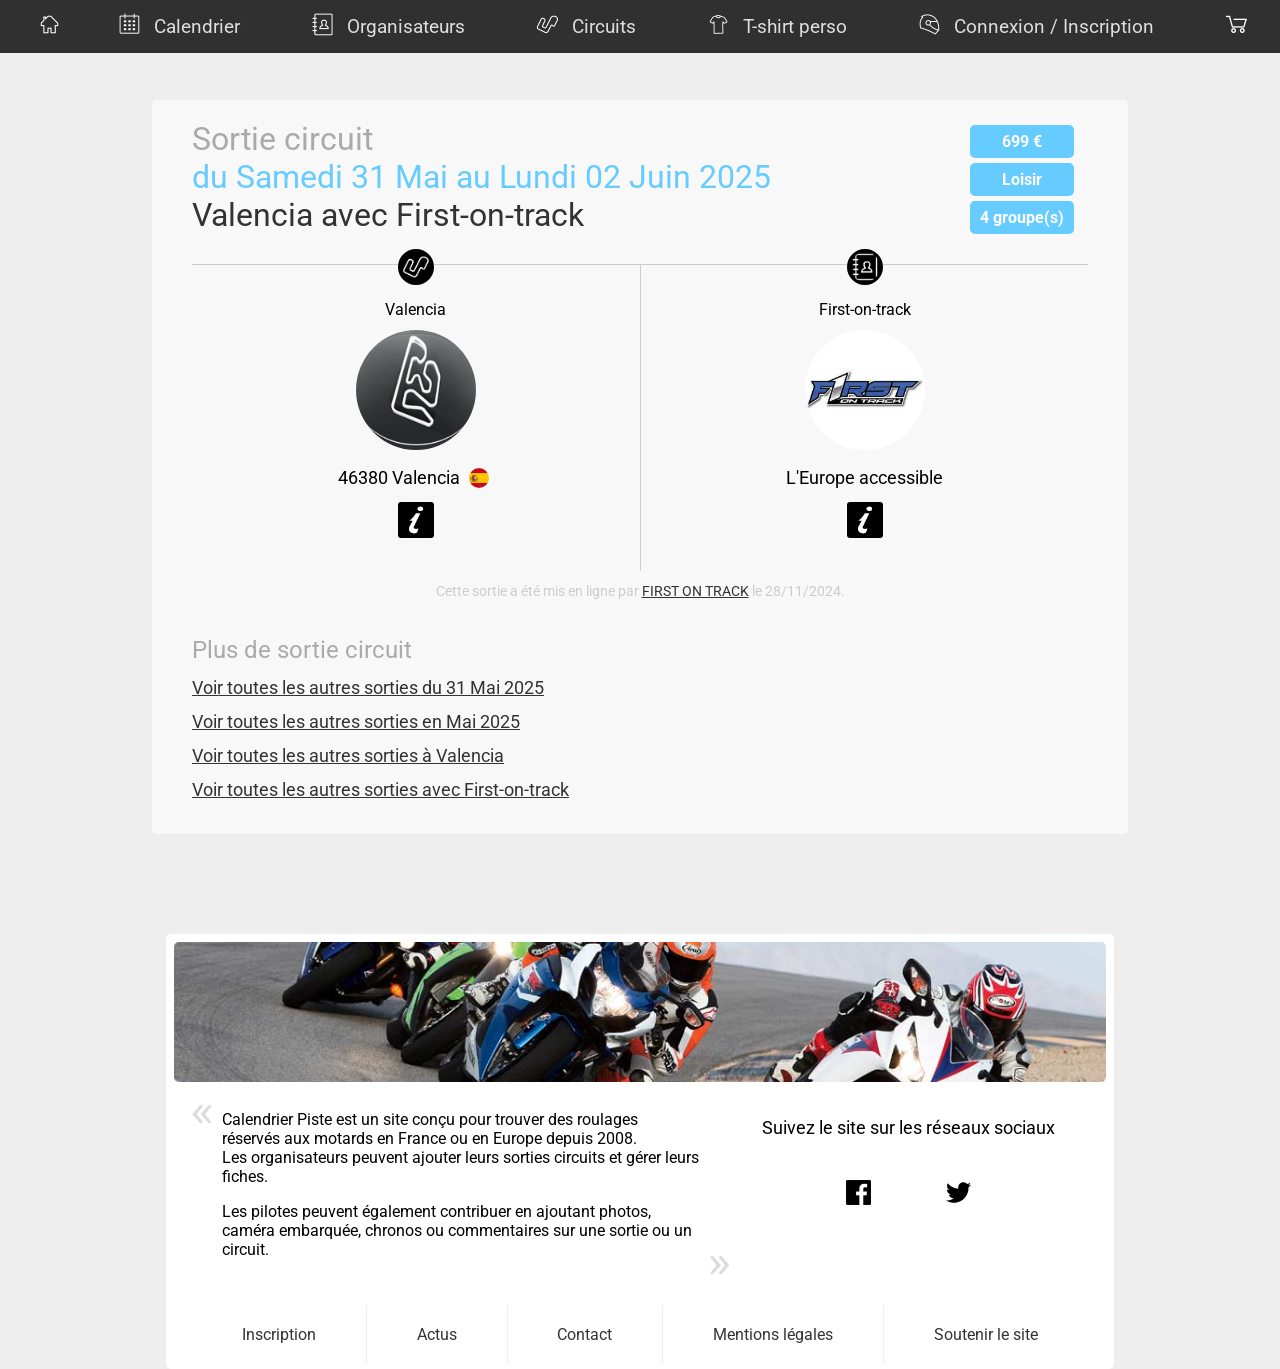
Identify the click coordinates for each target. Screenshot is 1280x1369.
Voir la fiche (416, 520)
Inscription (279, 1334)
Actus (437, 1334)
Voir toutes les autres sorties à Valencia (348, 756)
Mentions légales (773, 1334)
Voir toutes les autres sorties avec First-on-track (380, 790)
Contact (584, 1334)
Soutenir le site (986, 1334)
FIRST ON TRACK (695, 591)
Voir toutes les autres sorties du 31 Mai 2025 (368, 688)
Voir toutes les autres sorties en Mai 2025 (356, 722)
